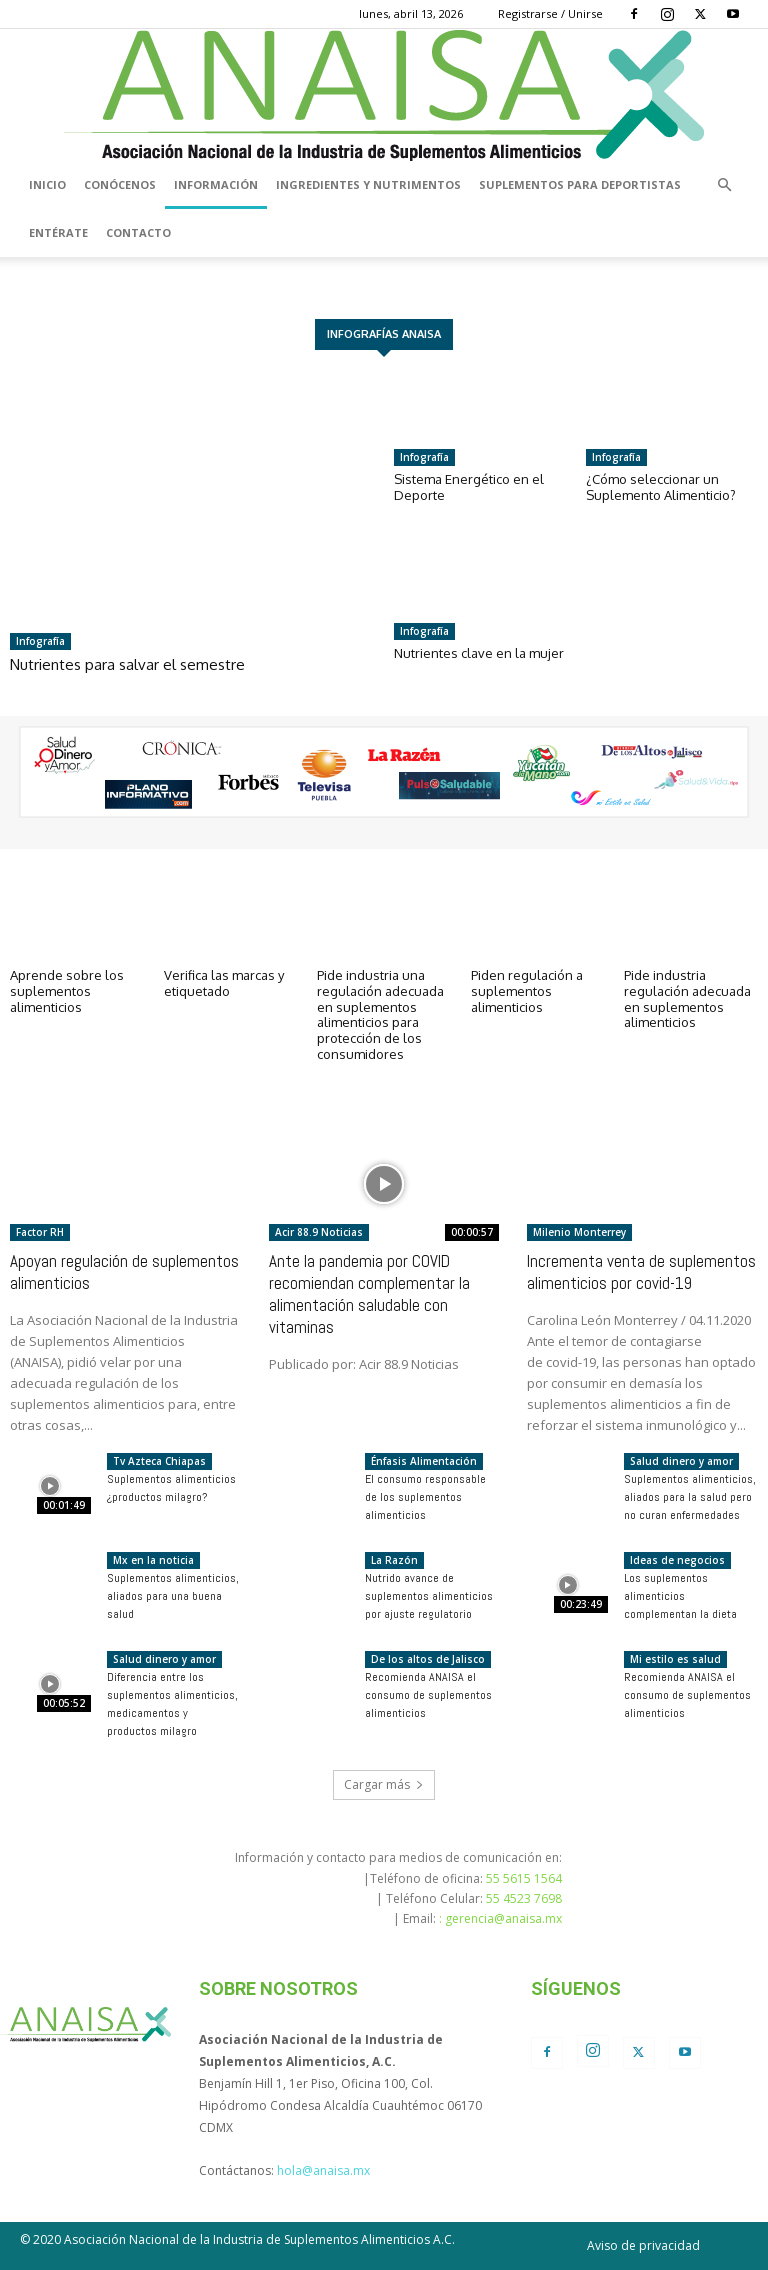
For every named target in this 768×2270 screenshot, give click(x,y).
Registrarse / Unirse (550, 13)
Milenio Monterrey (579, 1232)
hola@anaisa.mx (323, 2170)
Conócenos (120, 184)
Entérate (58, 232)
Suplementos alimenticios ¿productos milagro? (171, 1488)
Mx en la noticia (153, 1560)
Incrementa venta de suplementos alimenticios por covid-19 (641, 1272)
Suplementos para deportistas (580, 184)
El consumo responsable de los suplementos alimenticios (425, 1497)
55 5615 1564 (524, 1878)
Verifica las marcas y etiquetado (224, 983)
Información (216, 184)
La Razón (394, 1560)
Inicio (47, 184)
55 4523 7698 (524, 1898)
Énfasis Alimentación (424, 1461)
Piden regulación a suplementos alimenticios (527, 990)
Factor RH (40, 1232)
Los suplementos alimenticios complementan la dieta (680, 1596)
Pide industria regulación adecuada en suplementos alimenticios (687, 998)
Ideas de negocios (677, 1560)
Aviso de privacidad (643, 2245)
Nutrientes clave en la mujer (479, 653)
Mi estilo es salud (675, 1659)
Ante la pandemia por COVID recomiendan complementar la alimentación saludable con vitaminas (369, 1294)
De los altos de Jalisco (428, 1659)
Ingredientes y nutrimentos (368, 184)
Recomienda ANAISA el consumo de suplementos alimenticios (428, 1695)
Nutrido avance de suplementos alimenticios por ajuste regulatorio (429, 1596)
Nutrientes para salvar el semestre (127, 664)
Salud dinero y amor (681, 1461)
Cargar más (384, 1784)
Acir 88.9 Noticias (319, 1232)
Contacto (138, 232)
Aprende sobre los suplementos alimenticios (67, 990)
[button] (724, 184)
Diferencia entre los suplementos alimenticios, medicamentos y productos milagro (172, 1704)
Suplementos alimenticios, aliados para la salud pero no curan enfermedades (690, 1497)
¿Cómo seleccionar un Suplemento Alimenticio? (661, 487)
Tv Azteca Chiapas (159, 1461)
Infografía (40, 641)
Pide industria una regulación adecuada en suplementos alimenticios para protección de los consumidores (380, 1014)
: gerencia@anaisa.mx (500, 1918)
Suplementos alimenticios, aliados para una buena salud (173, 1596)
